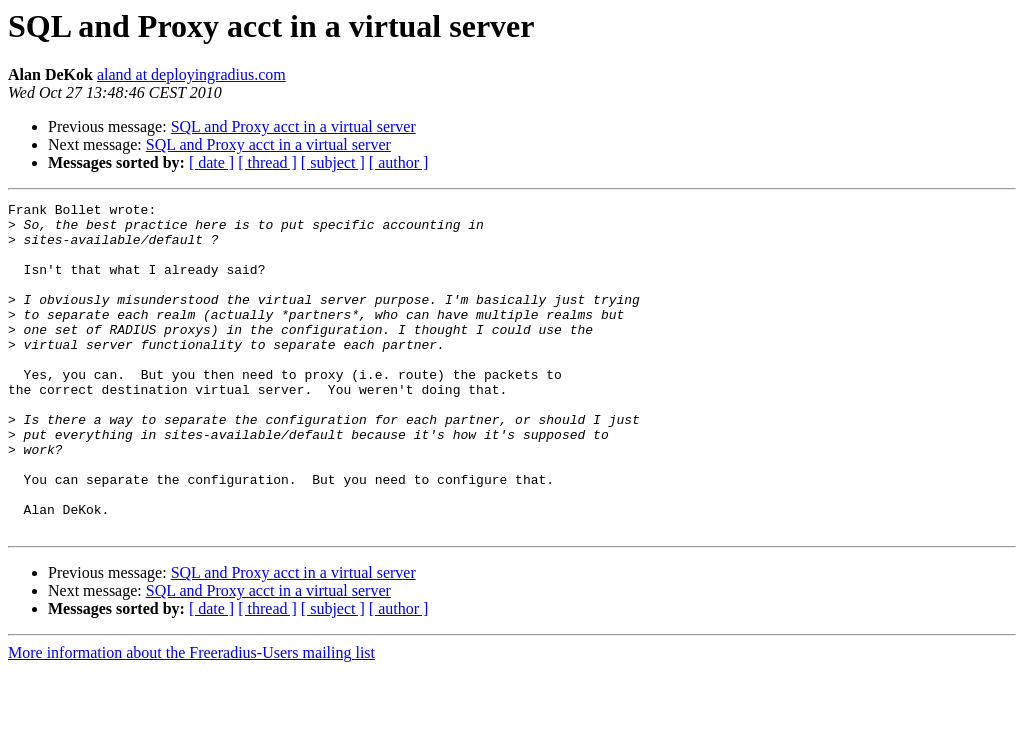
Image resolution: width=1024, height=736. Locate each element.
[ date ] (211, 162)
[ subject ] (333, 162)
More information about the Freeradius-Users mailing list (191, 718)
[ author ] (399, 162)
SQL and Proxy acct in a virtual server (293, 126)
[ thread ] (267, 162)
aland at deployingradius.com (191, 74)
